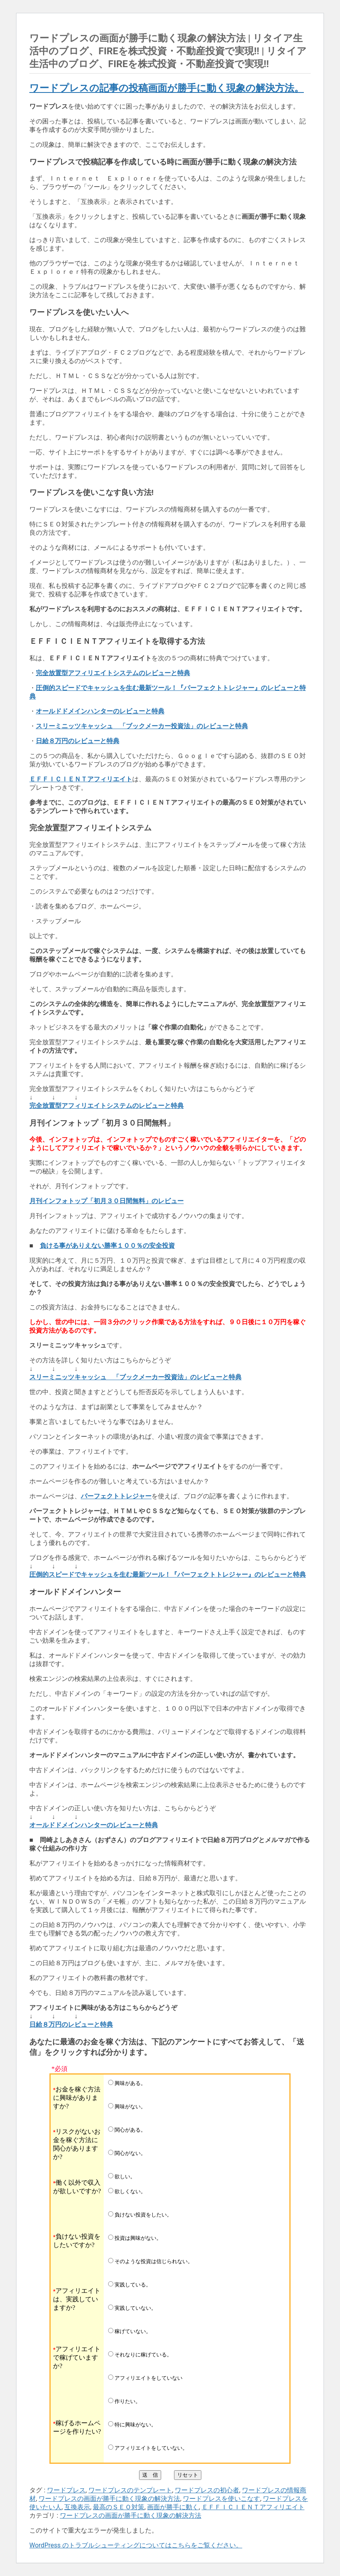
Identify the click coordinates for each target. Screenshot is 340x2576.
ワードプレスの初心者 (207, 2490)
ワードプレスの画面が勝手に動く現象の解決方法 (109, 2498)
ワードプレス (66, 2490)
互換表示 (77, 2507)
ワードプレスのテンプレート (130, 2490)
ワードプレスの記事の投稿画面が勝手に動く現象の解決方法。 (166, 88)
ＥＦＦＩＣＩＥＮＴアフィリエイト (253, 2507)
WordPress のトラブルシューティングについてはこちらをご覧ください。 (135, 2545)
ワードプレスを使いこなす (221, 2498)
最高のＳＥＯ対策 (118, 2507)
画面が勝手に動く (173, 2507)
